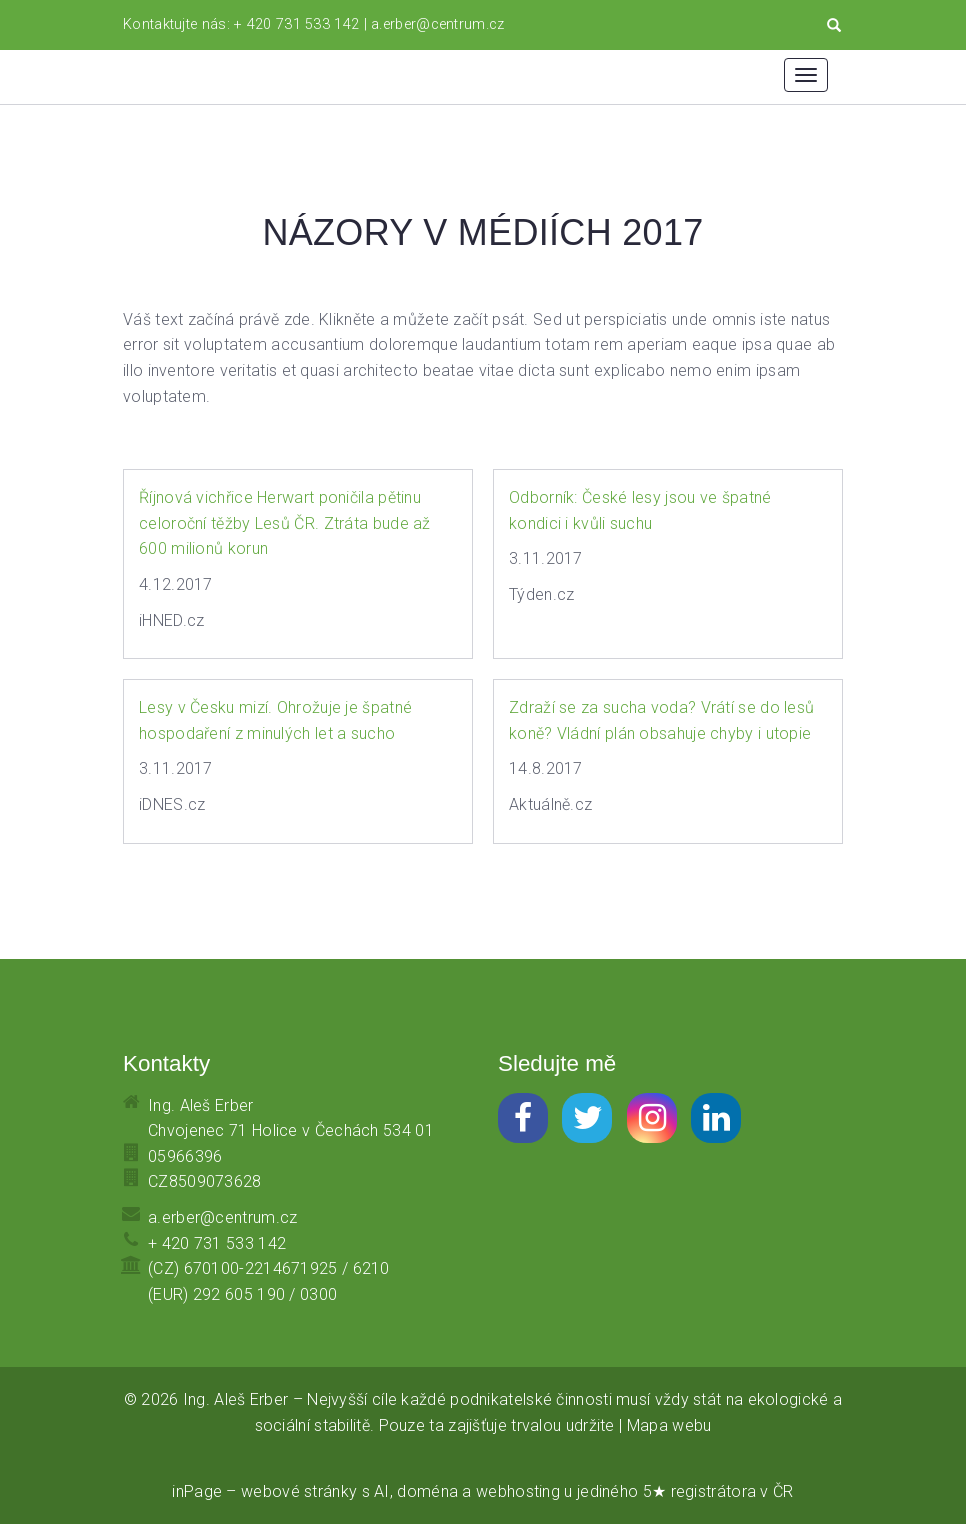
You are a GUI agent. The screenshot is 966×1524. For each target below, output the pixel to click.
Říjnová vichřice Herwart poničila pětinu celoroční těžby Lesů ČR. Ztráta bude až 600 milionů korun (285, 523)
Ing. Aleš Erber (236, 1399)
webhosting (518, 1491)
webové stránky (299, 1491)
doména (427, 1491)
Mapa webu (669, 1425)
